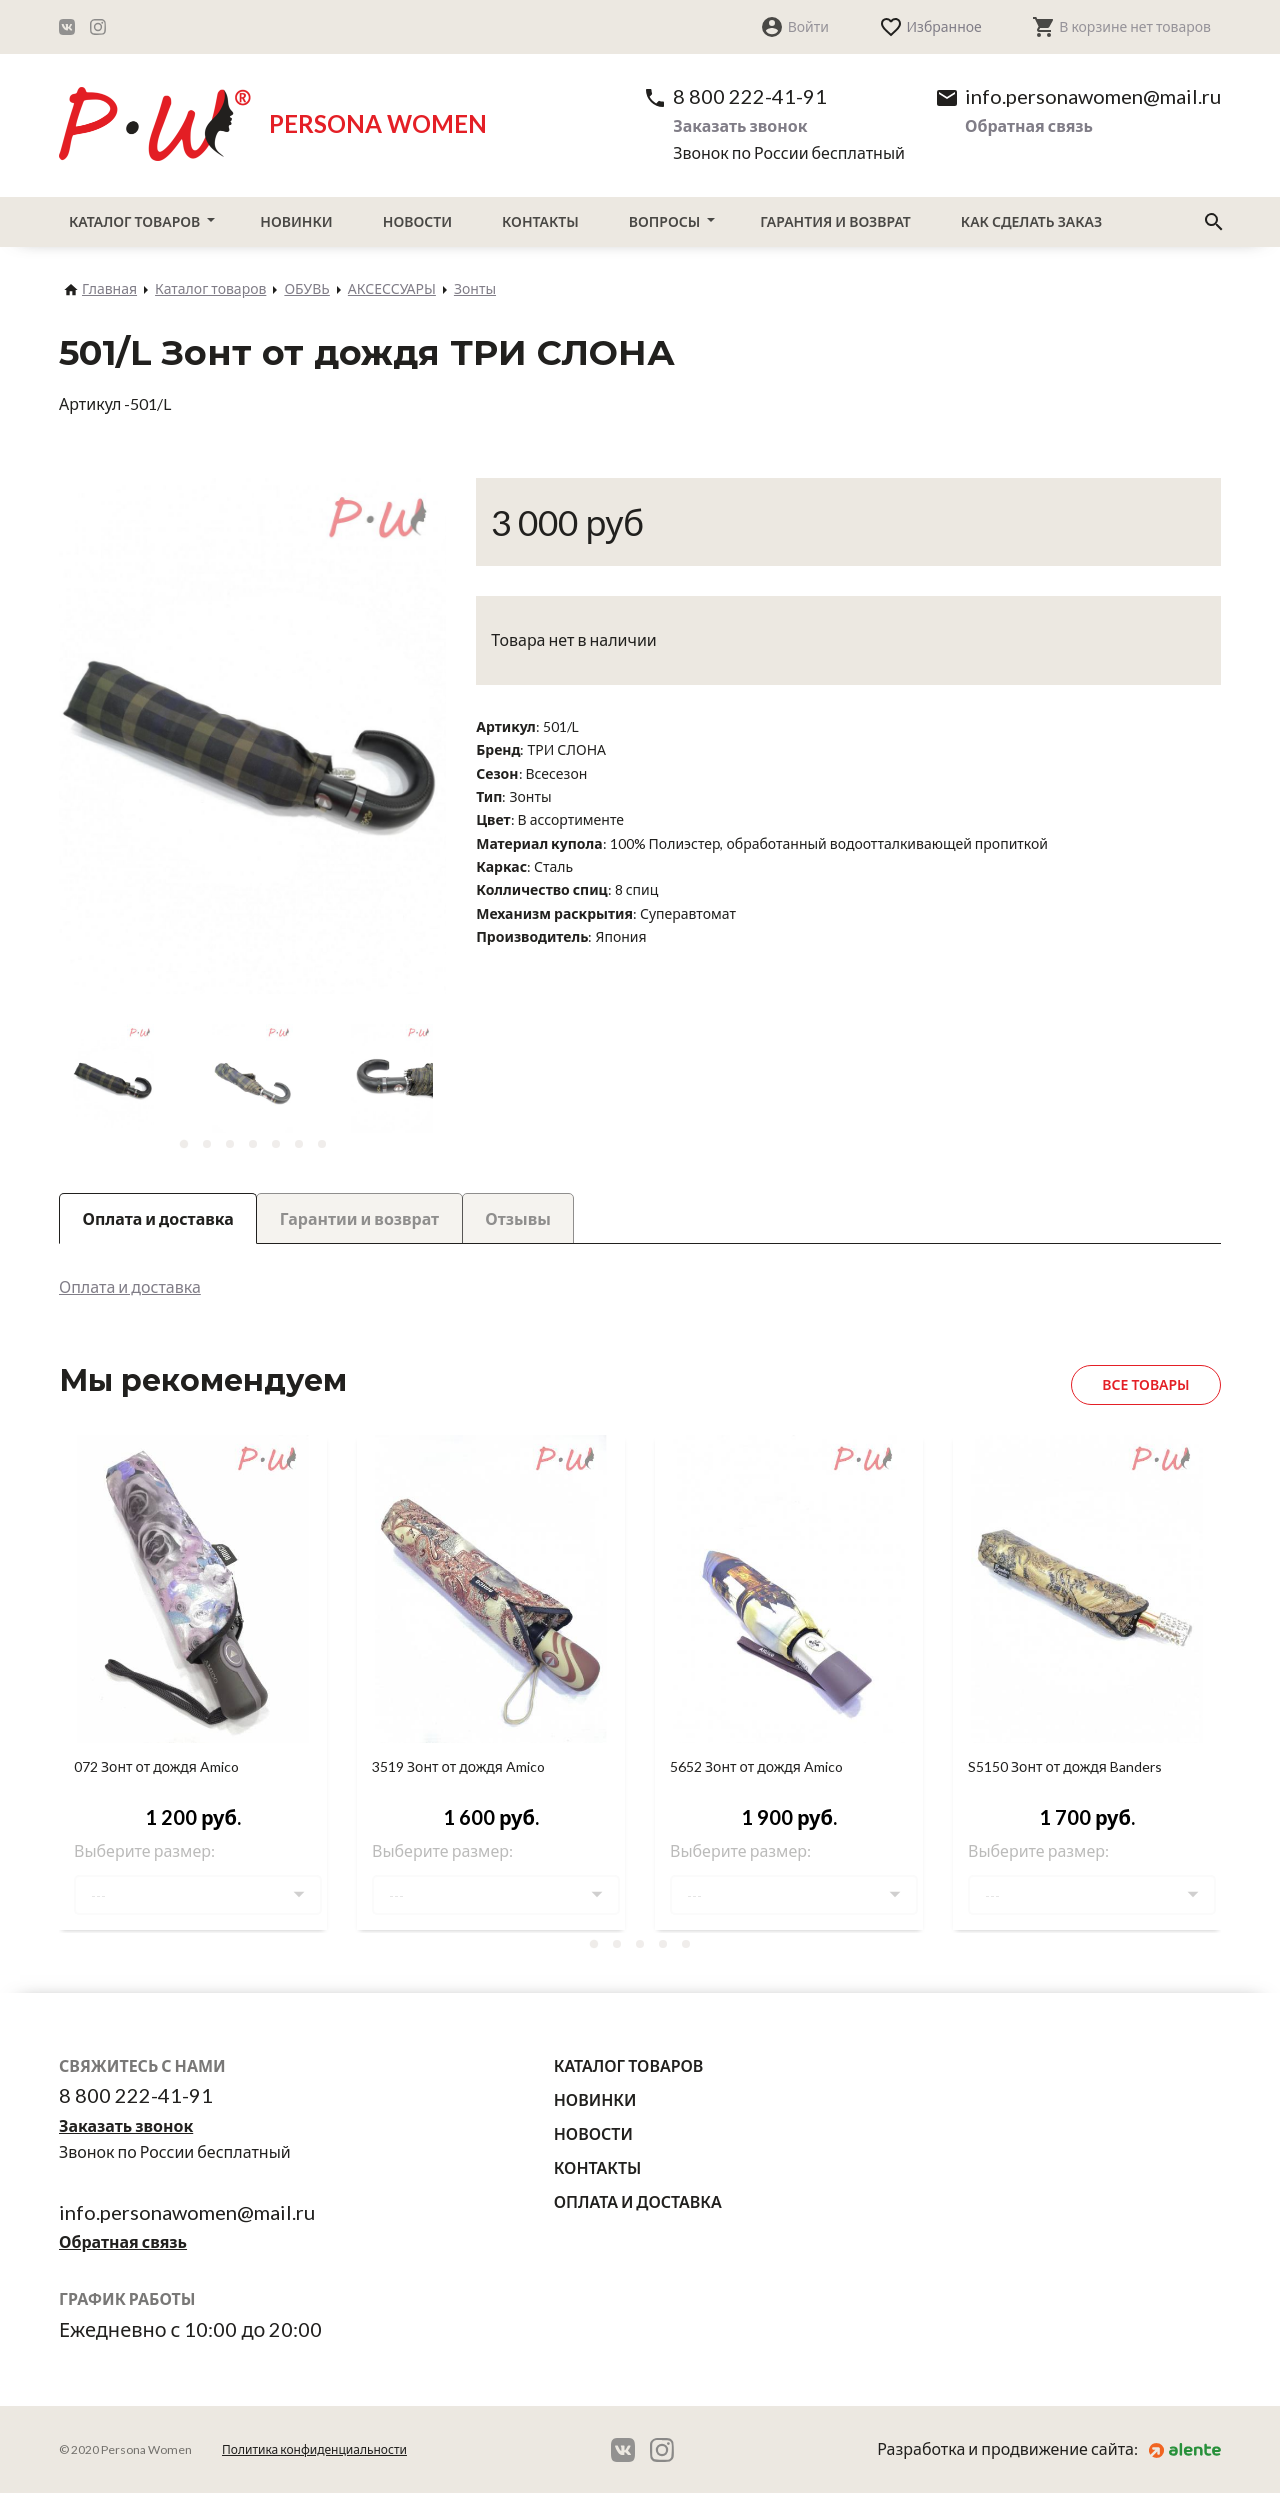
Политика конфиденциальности (314, 2449)
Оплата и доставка (130, 1286)
